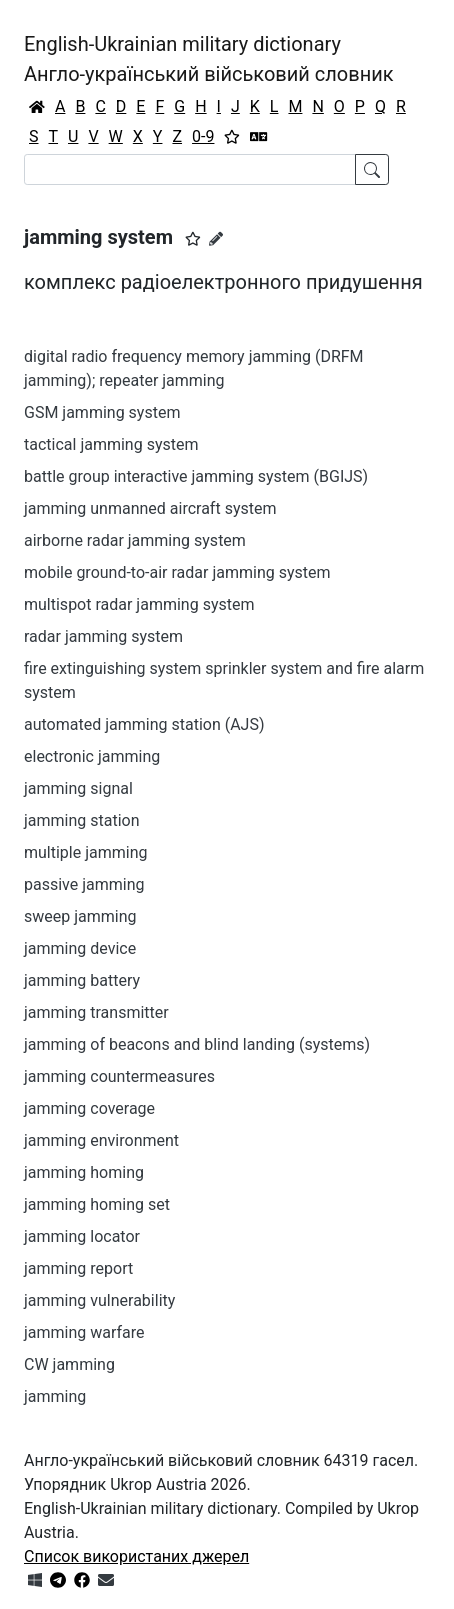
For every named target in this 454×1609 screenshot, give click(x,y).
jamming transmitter (96, 1012)
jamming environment (101, 1140)
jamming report (78, 1268)
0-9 (203, 136)
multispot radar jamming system (139, 604)
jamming (55, 1396)
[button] (193, 239)
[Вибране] (232, 137)
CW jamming (69, 1364)
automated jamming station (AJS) (144, 724)
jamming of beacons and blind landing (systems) (197, 1044)
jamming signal (78, 788)
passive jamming (84, 884)
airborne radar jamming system (135, 540)
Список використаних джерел (136, 1556)
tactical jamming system (111, 444)
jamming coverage (89, 1108)
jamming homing (84, 1172)
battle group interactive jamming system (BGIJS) (196, 476)
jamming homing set (97, 1204)
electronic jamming (92, 756)
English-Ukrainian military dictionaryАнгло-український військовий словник (209, 59)
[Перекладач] (259, 137)
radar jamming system (103, 636)
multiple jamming (86, 852)
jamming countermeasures (119, 1076)
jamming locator (82, 1236)
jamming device (80, 948)
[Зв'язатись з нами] (106, 1580)
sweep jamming (80, 916)
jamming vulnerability (99, 1300)
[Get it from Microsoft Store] (35, 1580)
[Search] (190, 169)
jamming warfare (84, 1332)
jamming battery (82, 980)
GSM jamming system (102, 412)
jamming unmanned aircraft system (150, 508)
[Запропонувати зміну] (216, 239)
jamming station (82, 820)
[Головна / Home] (37, 107)
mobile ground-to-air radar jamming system (177, 572)
